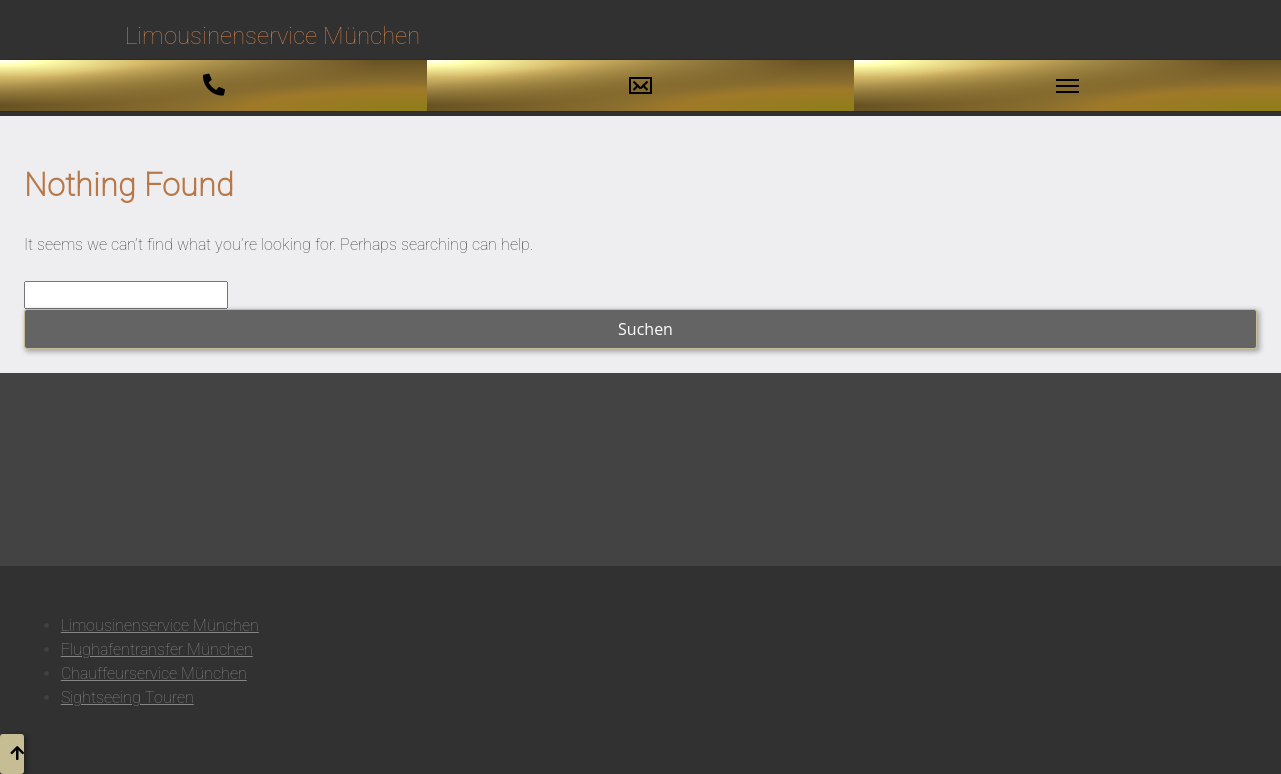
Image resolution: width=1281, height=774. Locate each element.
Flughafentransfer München (157, 649)
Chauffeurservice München (154, 673)
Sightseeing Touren (127, 697)
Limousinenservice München (160, 625)
